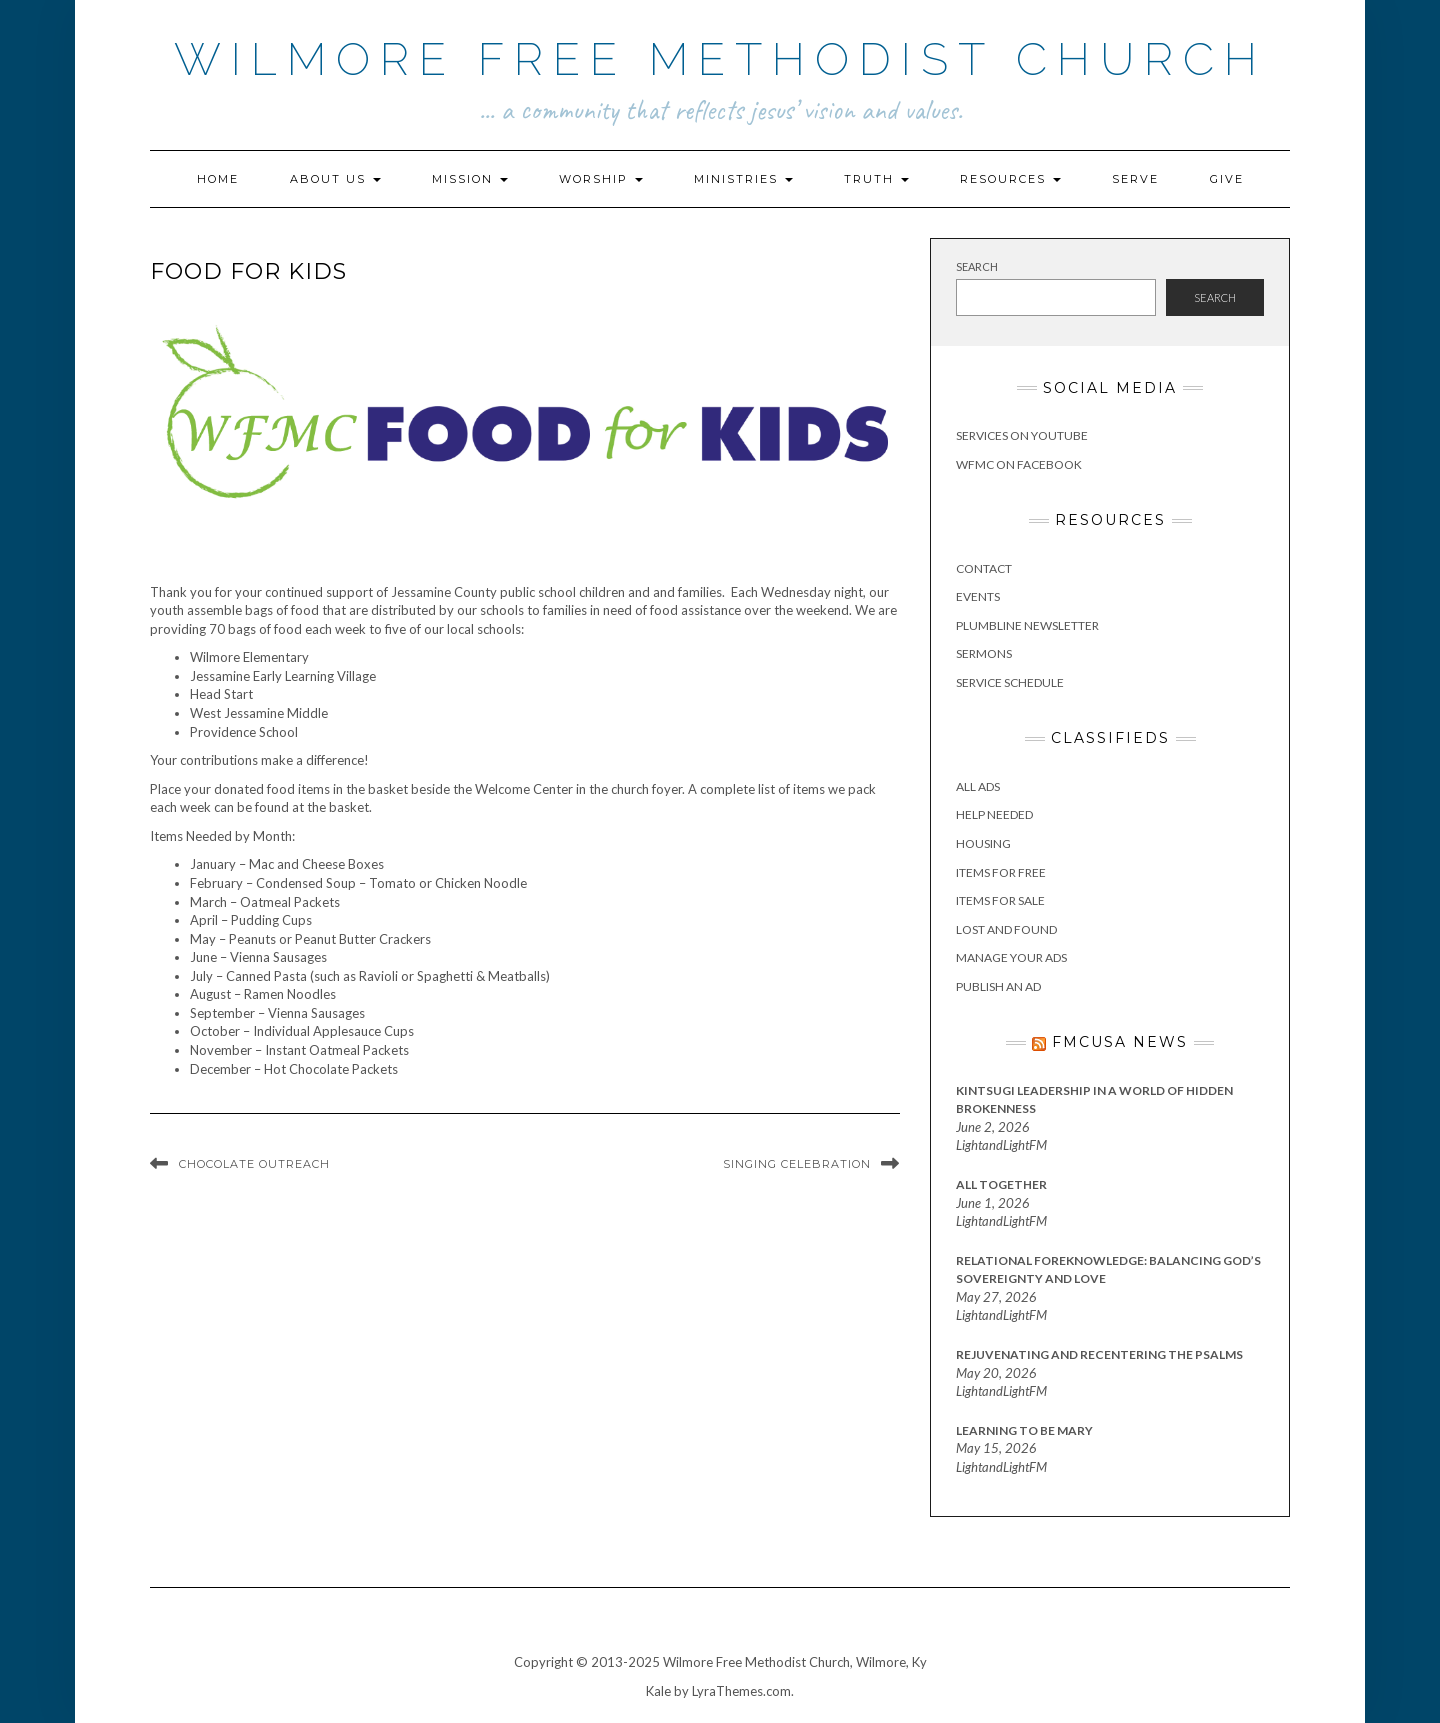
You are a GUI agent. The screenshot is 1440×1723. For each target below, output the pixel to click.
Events (978, 596)
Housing (983, 843)
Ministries (743, 179)
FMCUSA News (1120, 1042)
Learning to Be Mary (1024, 1430)
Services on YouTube (1022, 435)
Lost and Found (1006, 929)
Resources (1010, 179)
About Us (335, 179)
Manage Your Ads (1011, 957)
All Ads (978, 786)
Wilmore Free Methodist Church (720, 59)
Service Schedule (1010, 682)
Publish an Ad (998, 986)
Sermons (984, 653)
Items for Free (1001, 872)
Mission (470, 179)
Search (977, 266)
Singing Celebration (797, 1164)
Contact (984, 568)
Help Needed (994, 814)
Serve (1135, 179)
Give (1227, 179)
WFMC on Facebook (1019, 464)
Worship (601, 179)
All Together (1001, 1184)
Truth (876, 179)
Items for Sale (1000, 900)
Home (218, 179)
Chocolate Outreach (254, 1164)
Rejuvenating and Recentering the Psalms (1099, 1354)
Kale (658, 1691)
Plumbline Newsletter (1027, 625)
